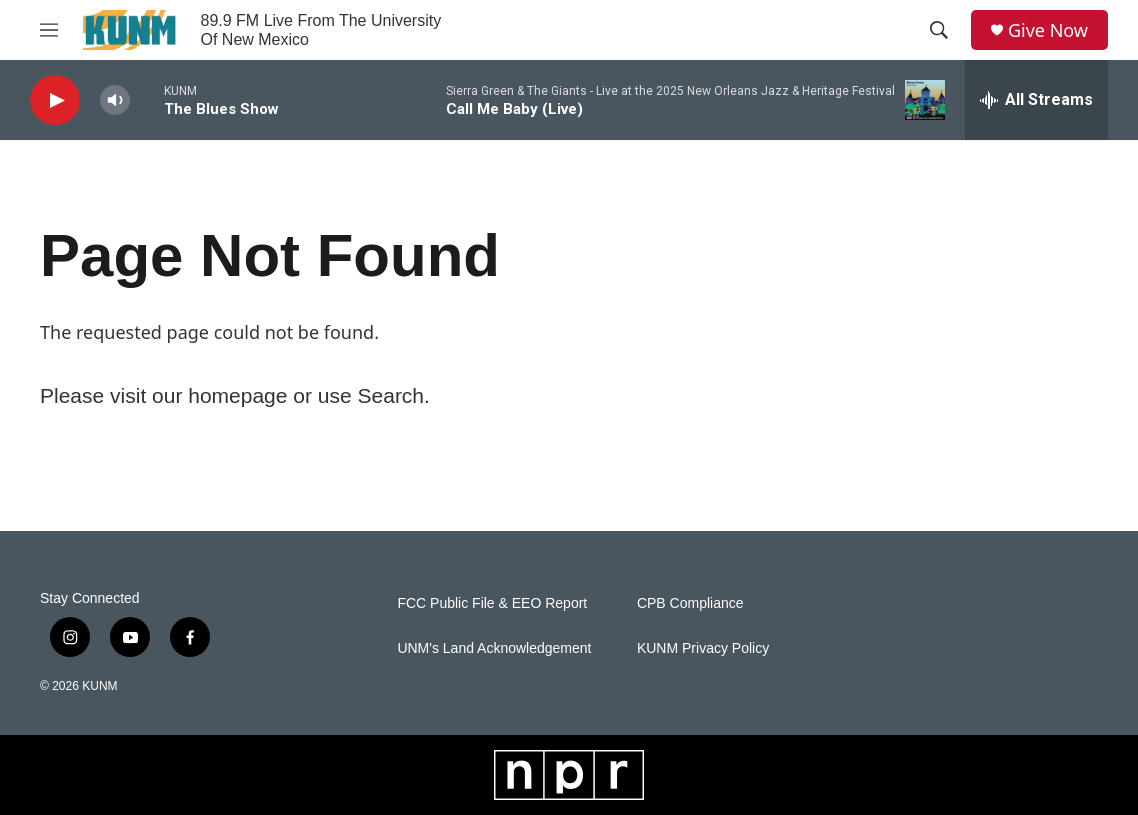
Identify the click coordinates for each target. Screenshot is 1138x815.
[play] (55, 100)
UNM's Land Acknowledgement (494, 648)
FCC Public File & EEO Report (492, 603)
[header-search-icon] (939, 30)
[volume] (115, 100)
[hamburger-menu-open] (49, 30)
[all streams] (1036, 100)
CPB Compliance (690, 603)
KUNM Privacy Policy (703, 648)
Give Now (1048, 30)
